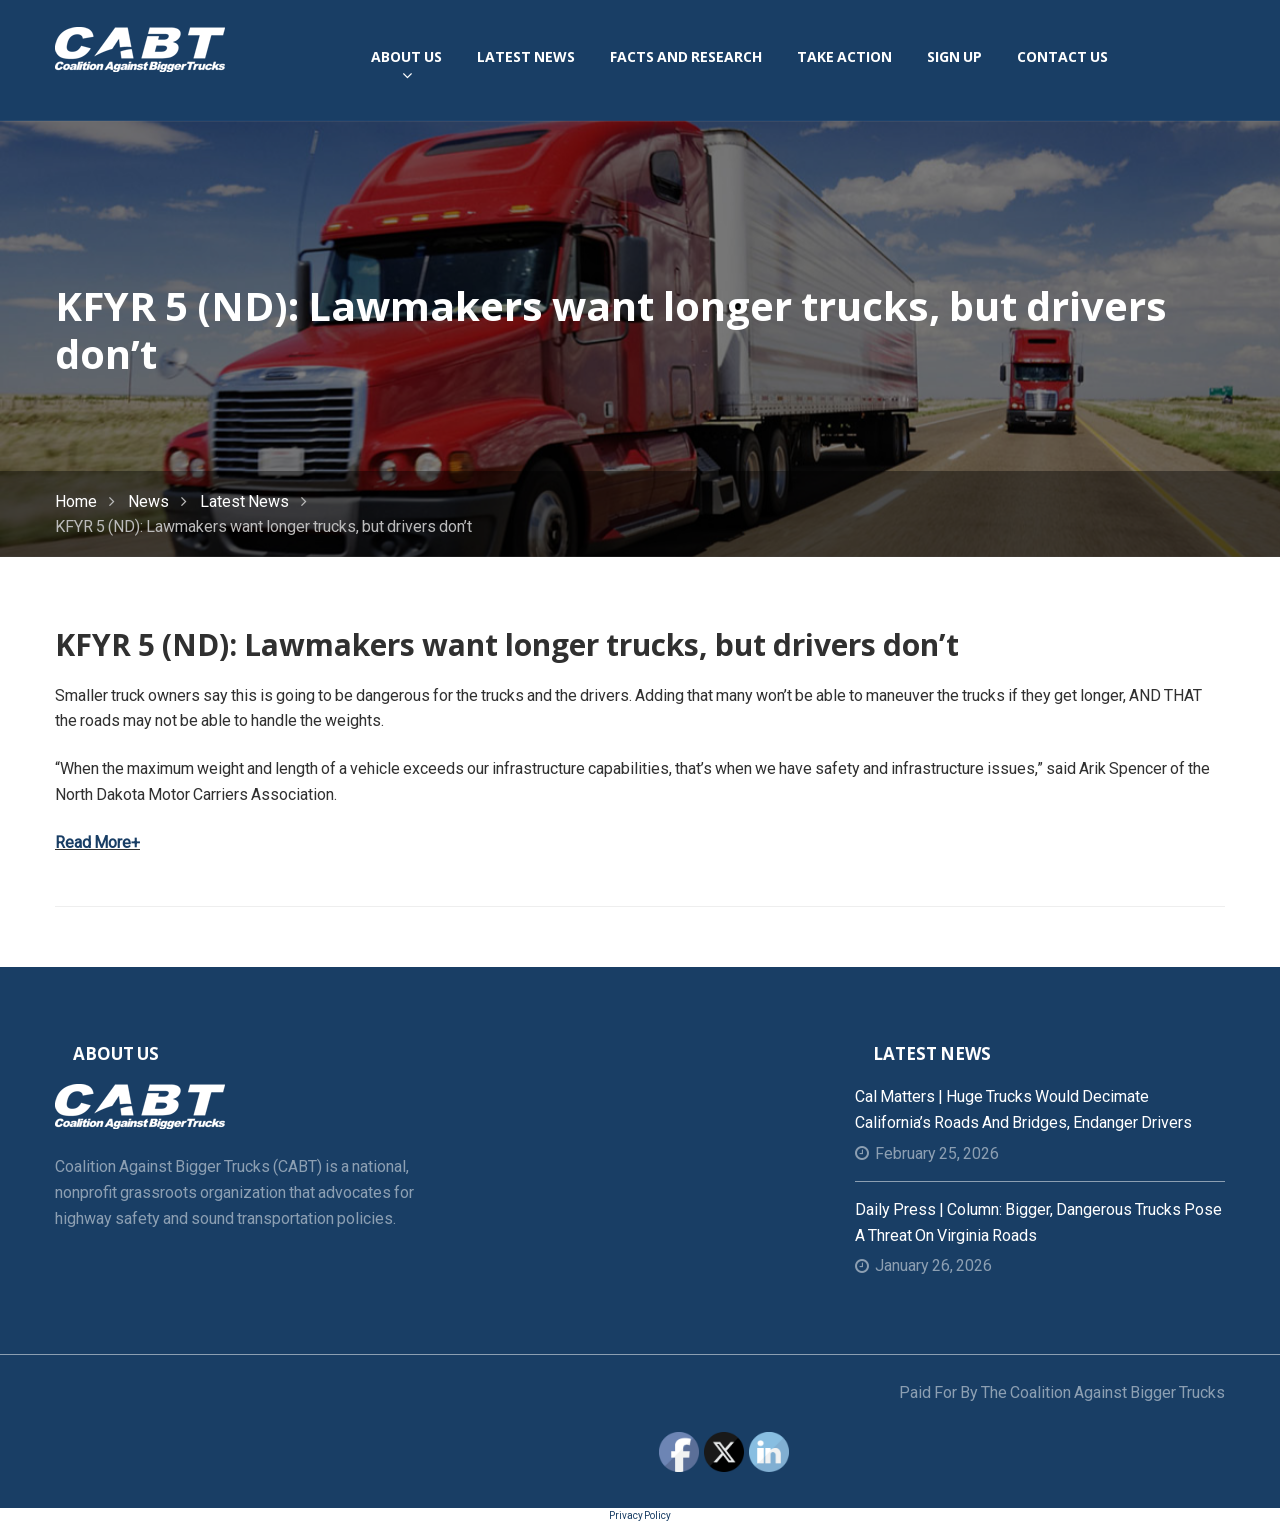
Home (76, 501)
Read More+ (97, 842)
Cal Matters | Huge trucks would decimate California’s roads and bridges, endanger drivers (1023, 1109)
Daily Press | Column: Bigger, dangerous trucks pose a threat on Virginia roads (1038, 1222)
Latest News (244, 501)
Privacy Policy (640, 1515)
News (148, 501)
